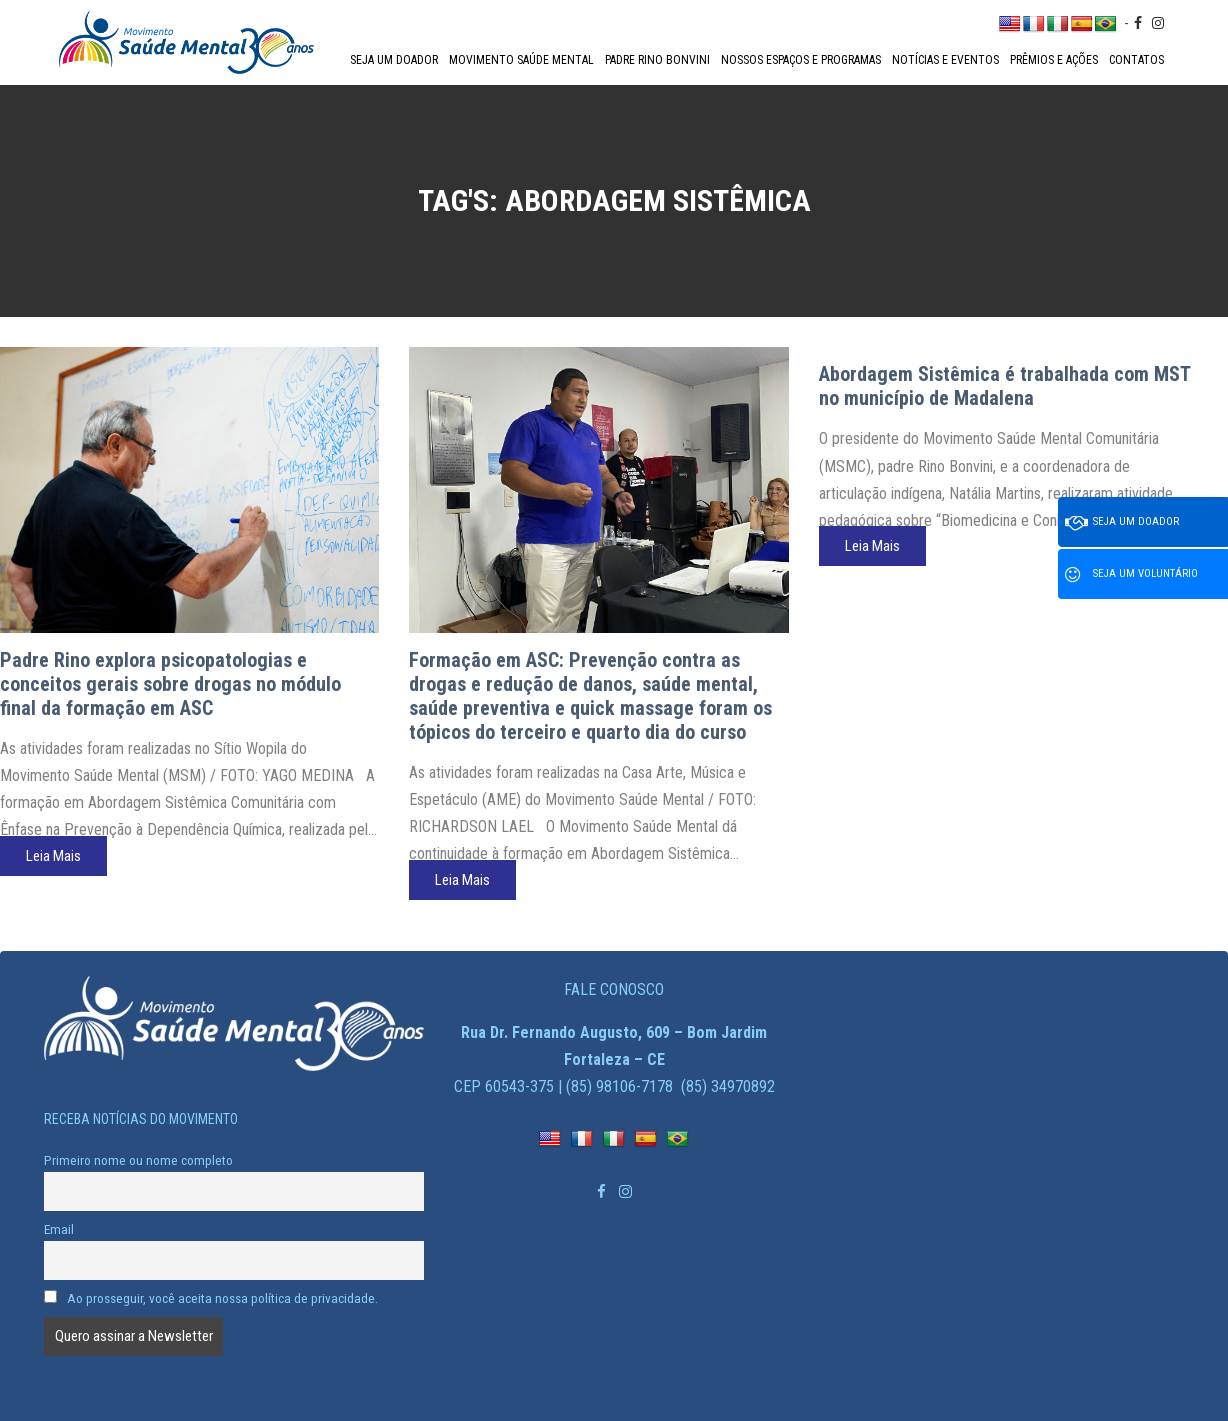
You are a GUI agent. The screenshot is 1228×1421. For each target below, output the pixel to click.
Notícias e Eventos (945, 60)
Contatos (1136, 60)
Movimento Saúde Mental (521, 60)
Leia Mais (53, 856)
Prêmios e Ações (1054, 60)
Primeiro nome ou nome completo (138, 1160)
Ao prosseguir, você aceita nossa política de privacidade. (211, 1298)
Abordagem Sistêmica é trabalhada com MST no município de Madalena (1004, 386)
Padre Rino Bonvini (657, 60)
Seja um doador (394, 60)
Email (59, 1229)
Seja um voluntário (1131, 575)
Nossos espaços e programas (801, 60)
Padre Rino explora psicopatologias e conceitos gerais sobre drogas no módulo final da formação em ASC (170, 684)
